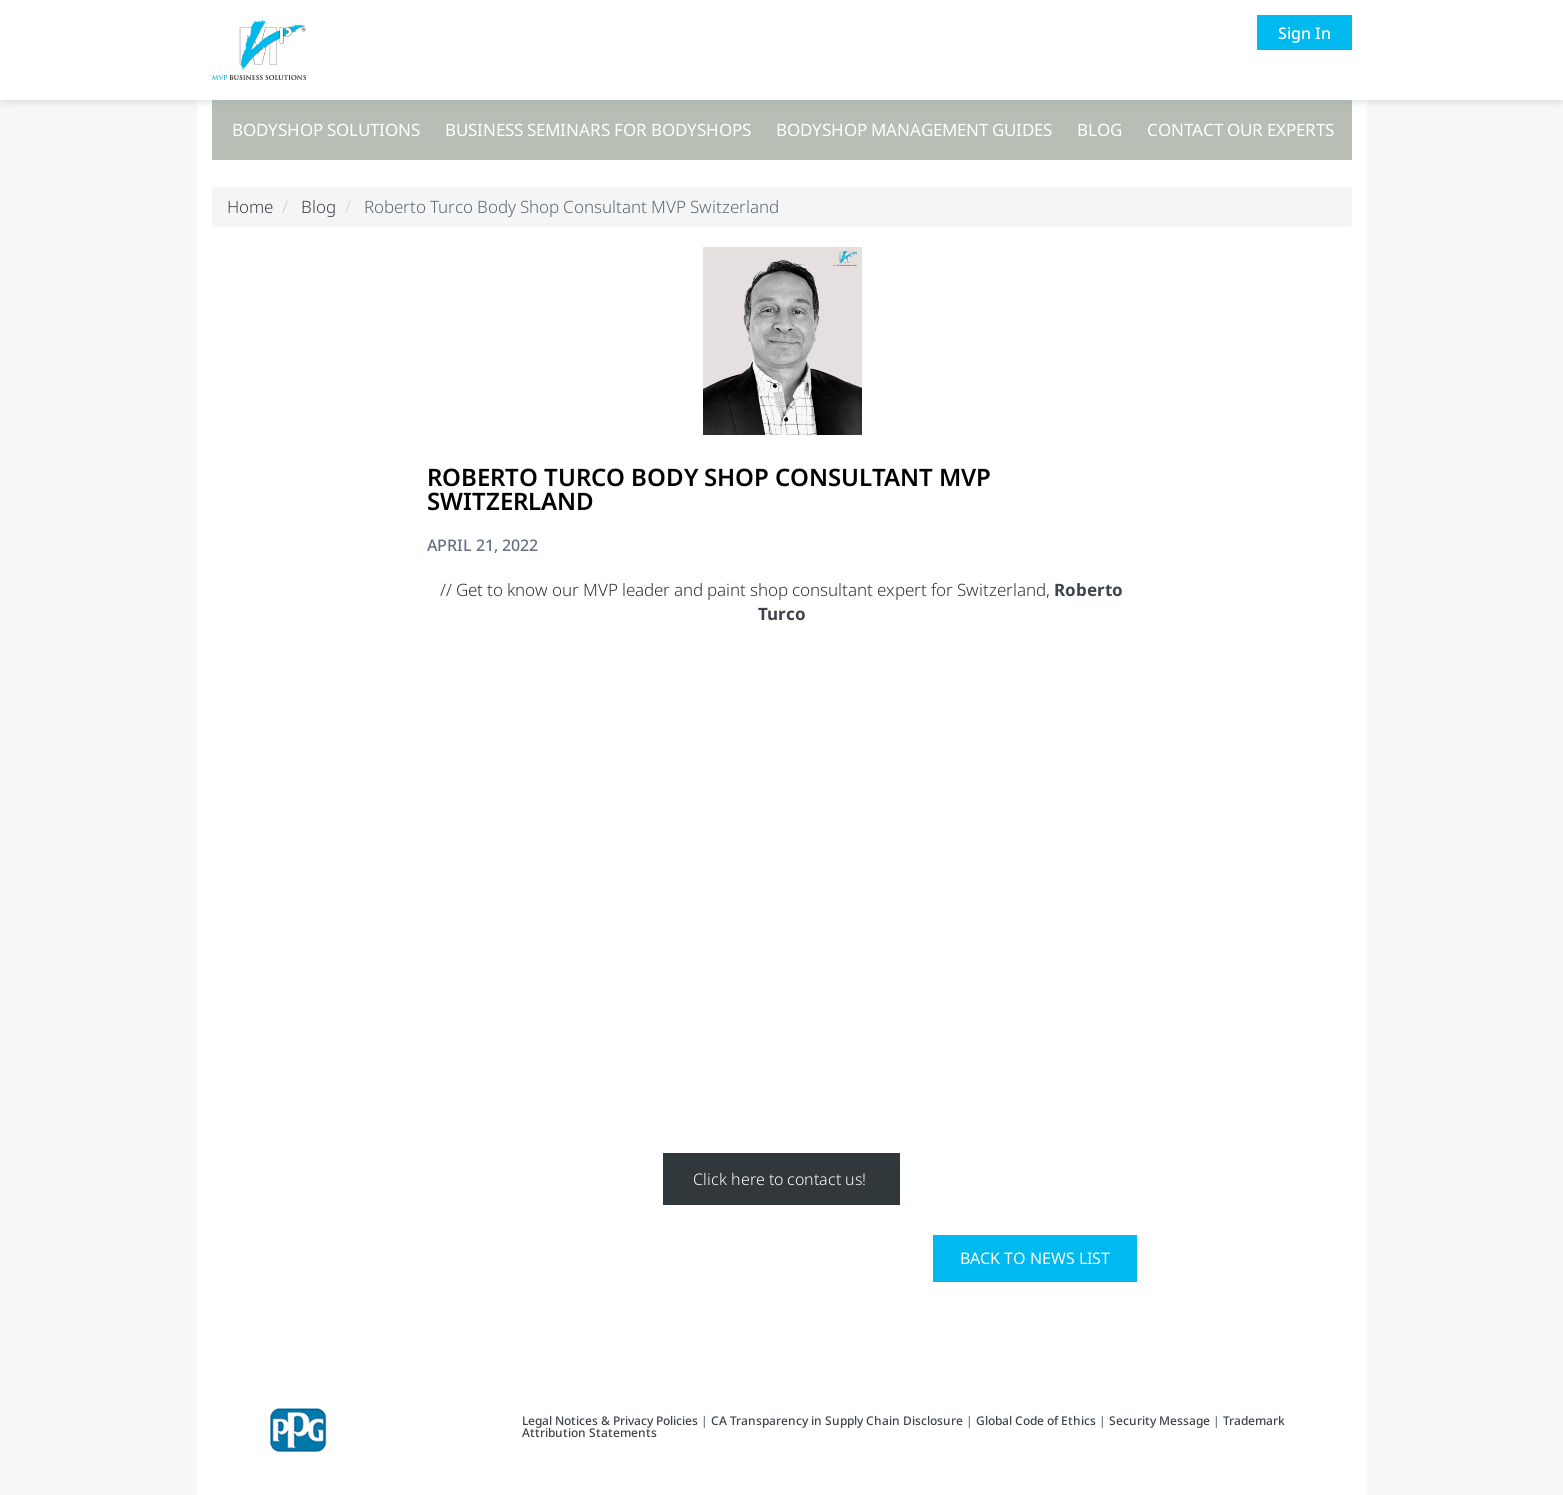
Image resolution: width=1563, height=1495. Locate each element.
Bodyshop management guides (914, 129)
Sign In (1304, 33)
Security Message (1159, 1420)
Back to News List (1035, 1258)
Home (250, 206)
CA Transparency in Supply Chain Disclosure (837, 1420)
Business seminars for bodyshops (598, 129)
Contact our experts (1240, 129)
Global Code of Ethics (1036, 1420)
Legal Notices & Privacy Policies (611, 1420)
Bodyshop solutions (326, 129)
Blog (1099, 129)
